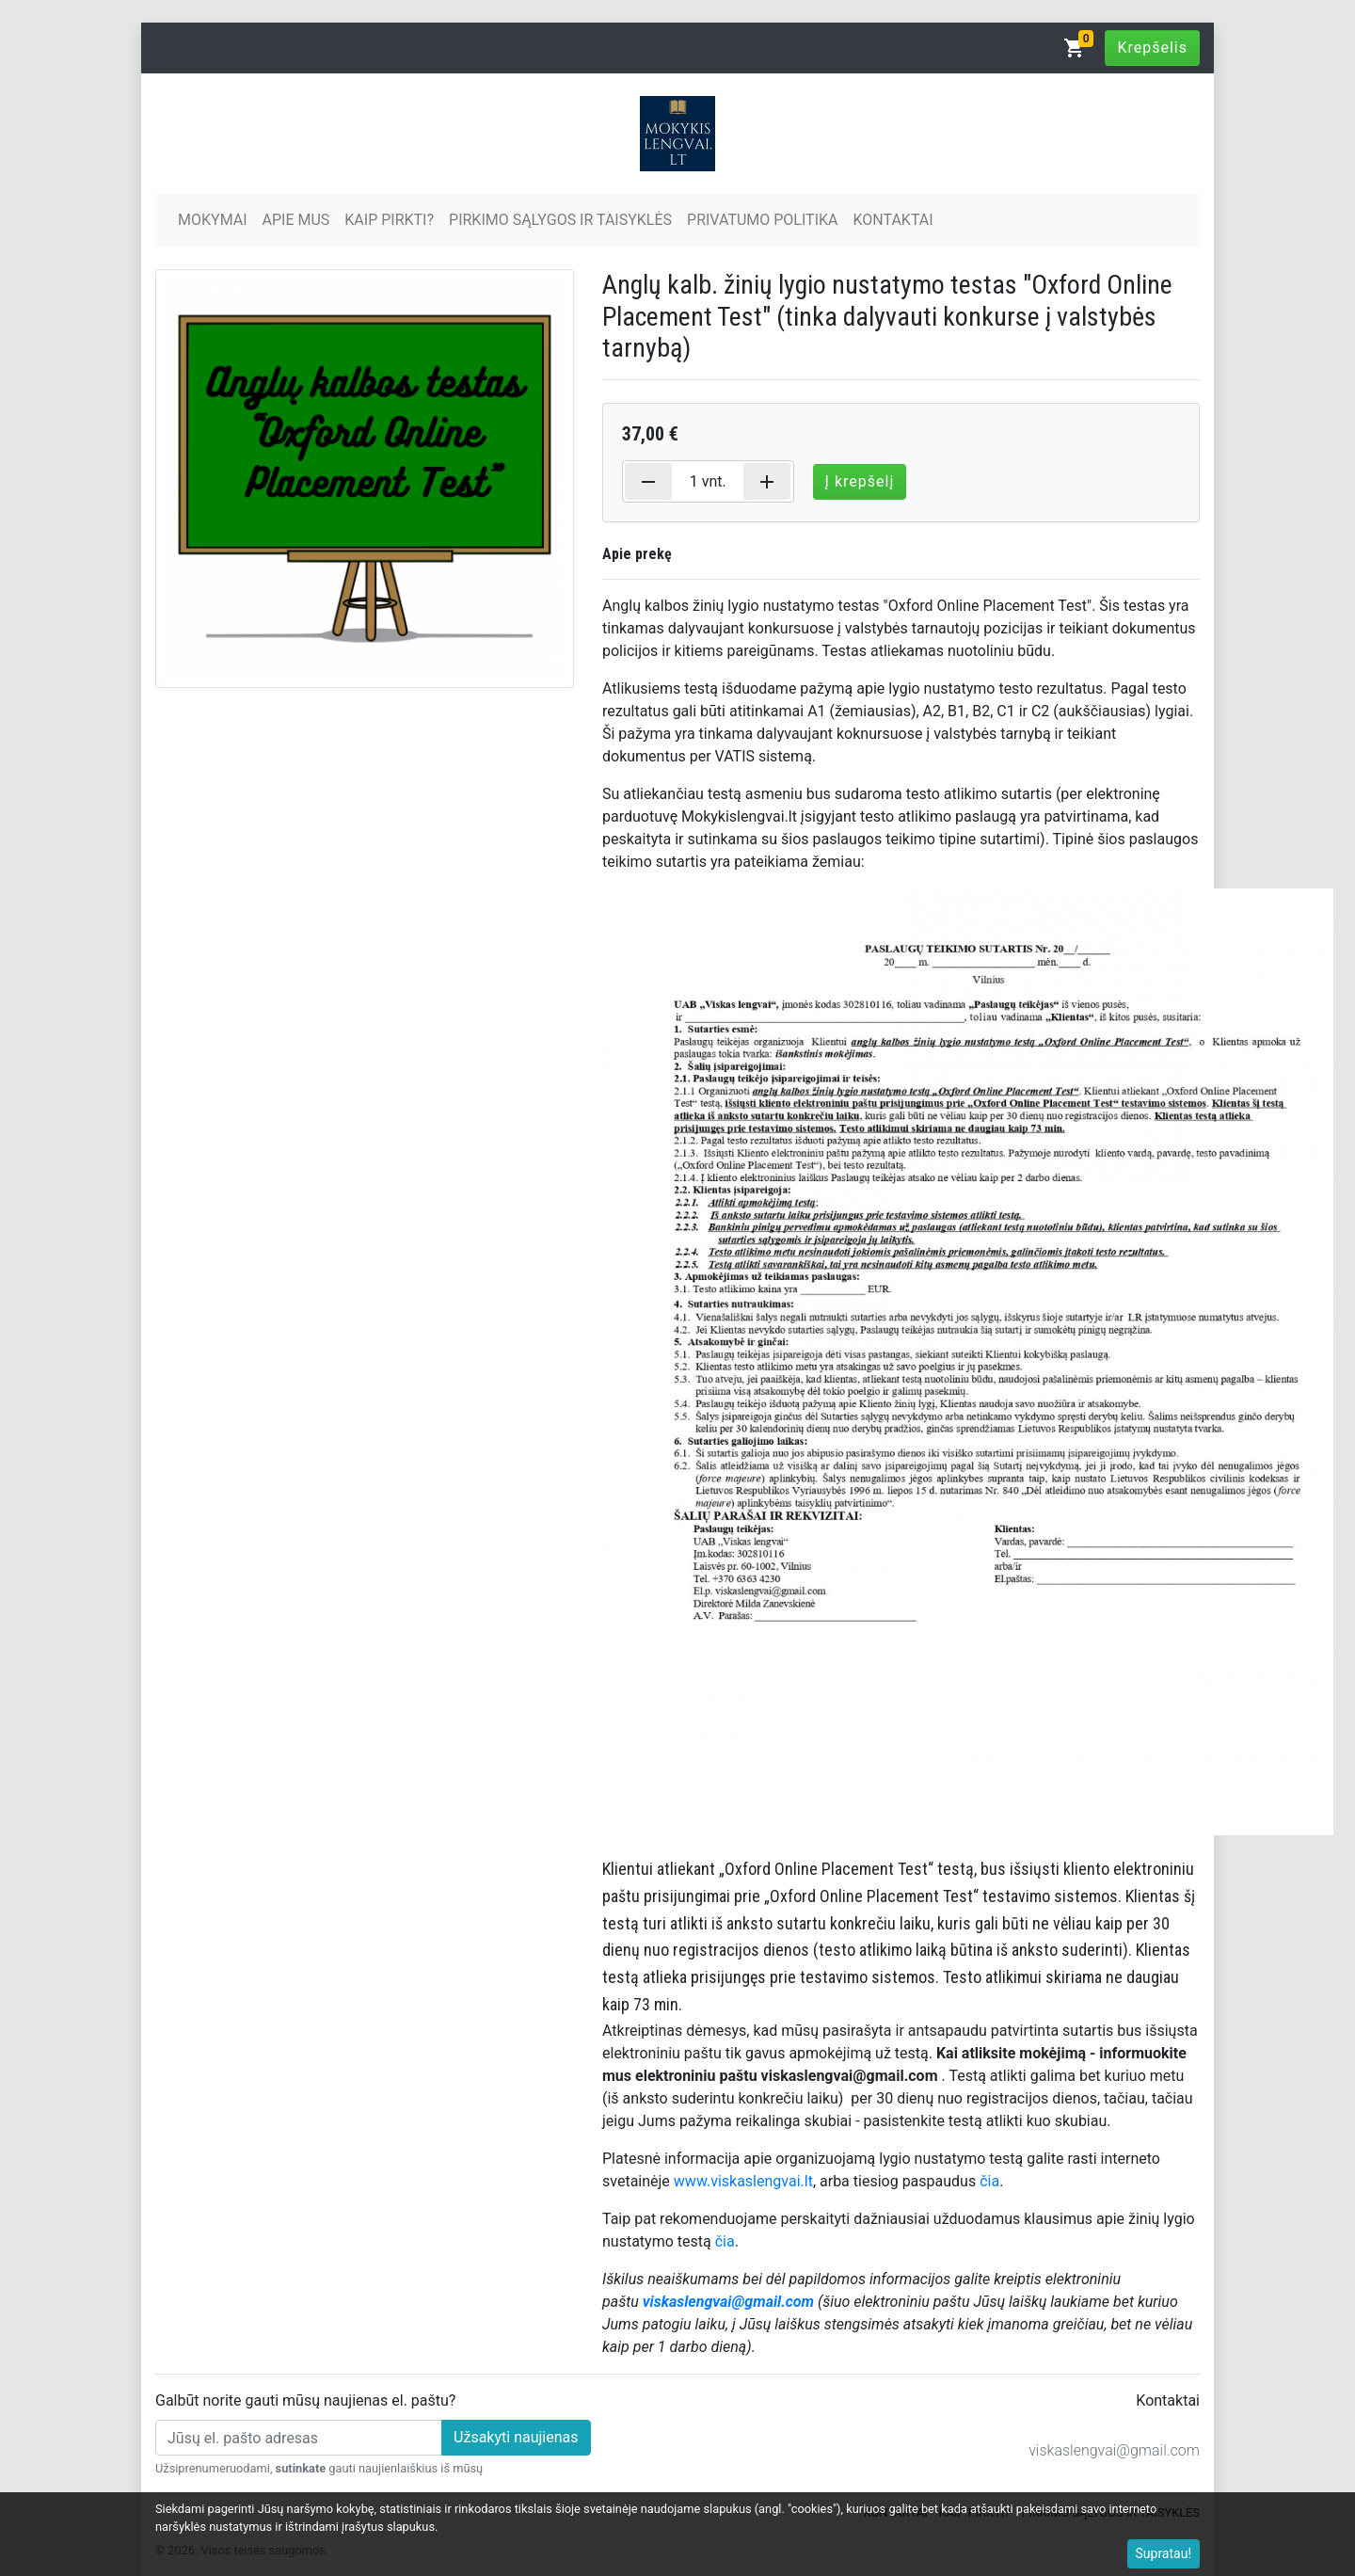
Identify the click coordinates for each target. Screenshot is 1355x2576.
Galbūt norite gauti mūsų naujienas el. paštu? (305, 2400)
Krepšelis (1152, 47)
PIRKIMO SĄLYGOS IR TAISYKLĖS (560, 220)
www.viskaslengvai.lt (743, 2181)
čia (989, 2181)
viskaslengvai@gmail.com (1114, 2450)
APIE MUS (296, 220)
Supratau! (1164, 2553)
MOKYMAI (212, 220)
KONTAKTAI (893, 220)
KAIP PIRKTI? (389, 220)
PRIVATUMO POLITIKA (762, 220)
